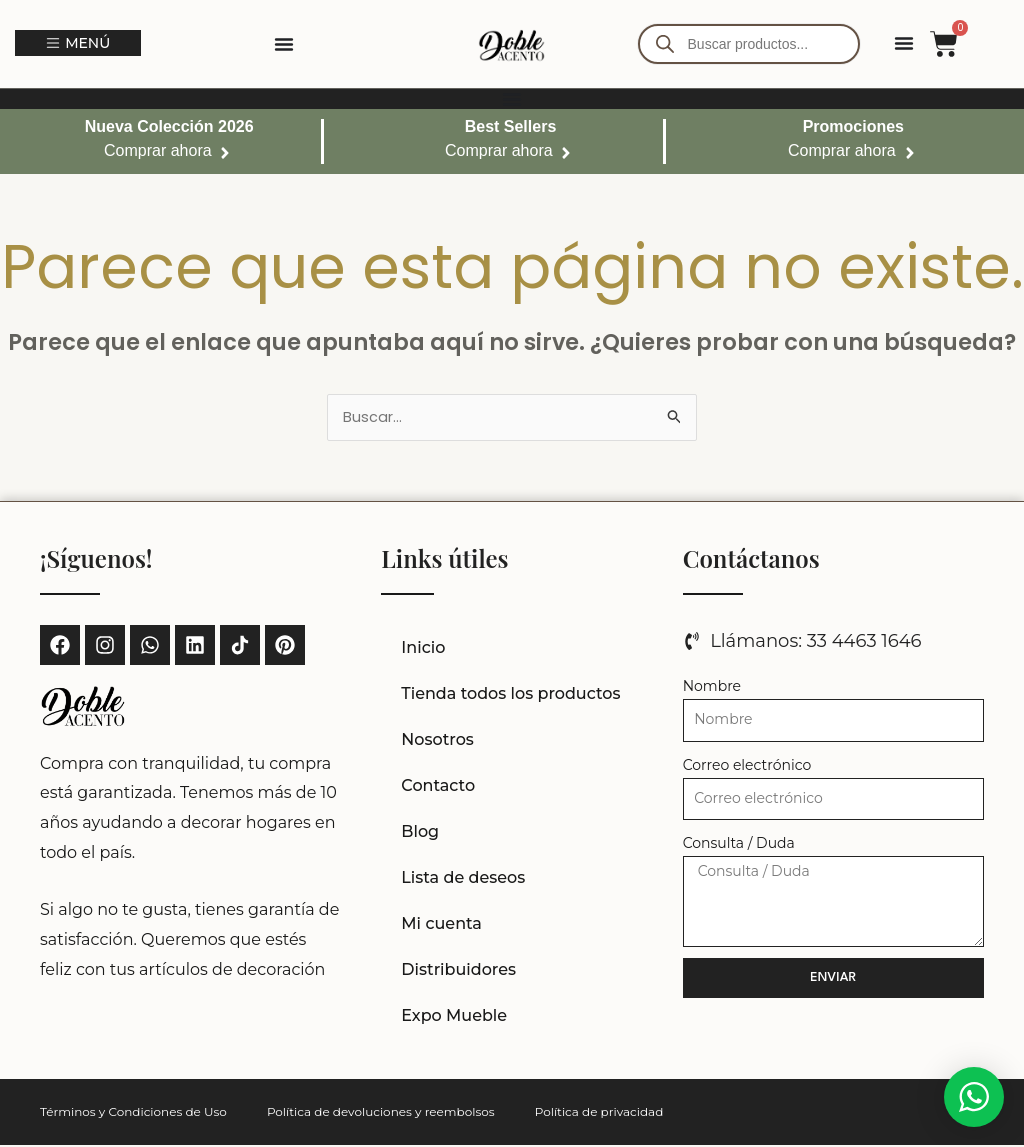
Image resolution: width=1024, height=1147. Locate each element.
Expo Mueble (454, 1017)
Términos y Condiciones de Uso (133, 1113)
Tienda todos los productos (510, 695)
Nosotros (437, 741)
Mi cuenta (441, 925)
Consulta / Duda (739, 845)
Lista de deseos (463, 879)
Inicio (423, 649)
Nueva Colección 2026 (169, 126)
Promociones (853, 126)
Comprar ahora (158, 150)
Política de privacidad (599, 1113)
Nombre (712, 688)
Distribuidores (458, 971)
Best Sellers (511, 126)
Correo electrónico (747, 767)
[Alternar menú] (284, 44)
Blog (420, 833)
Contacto (438, 787)
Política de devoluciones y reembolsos (381, 1113)
